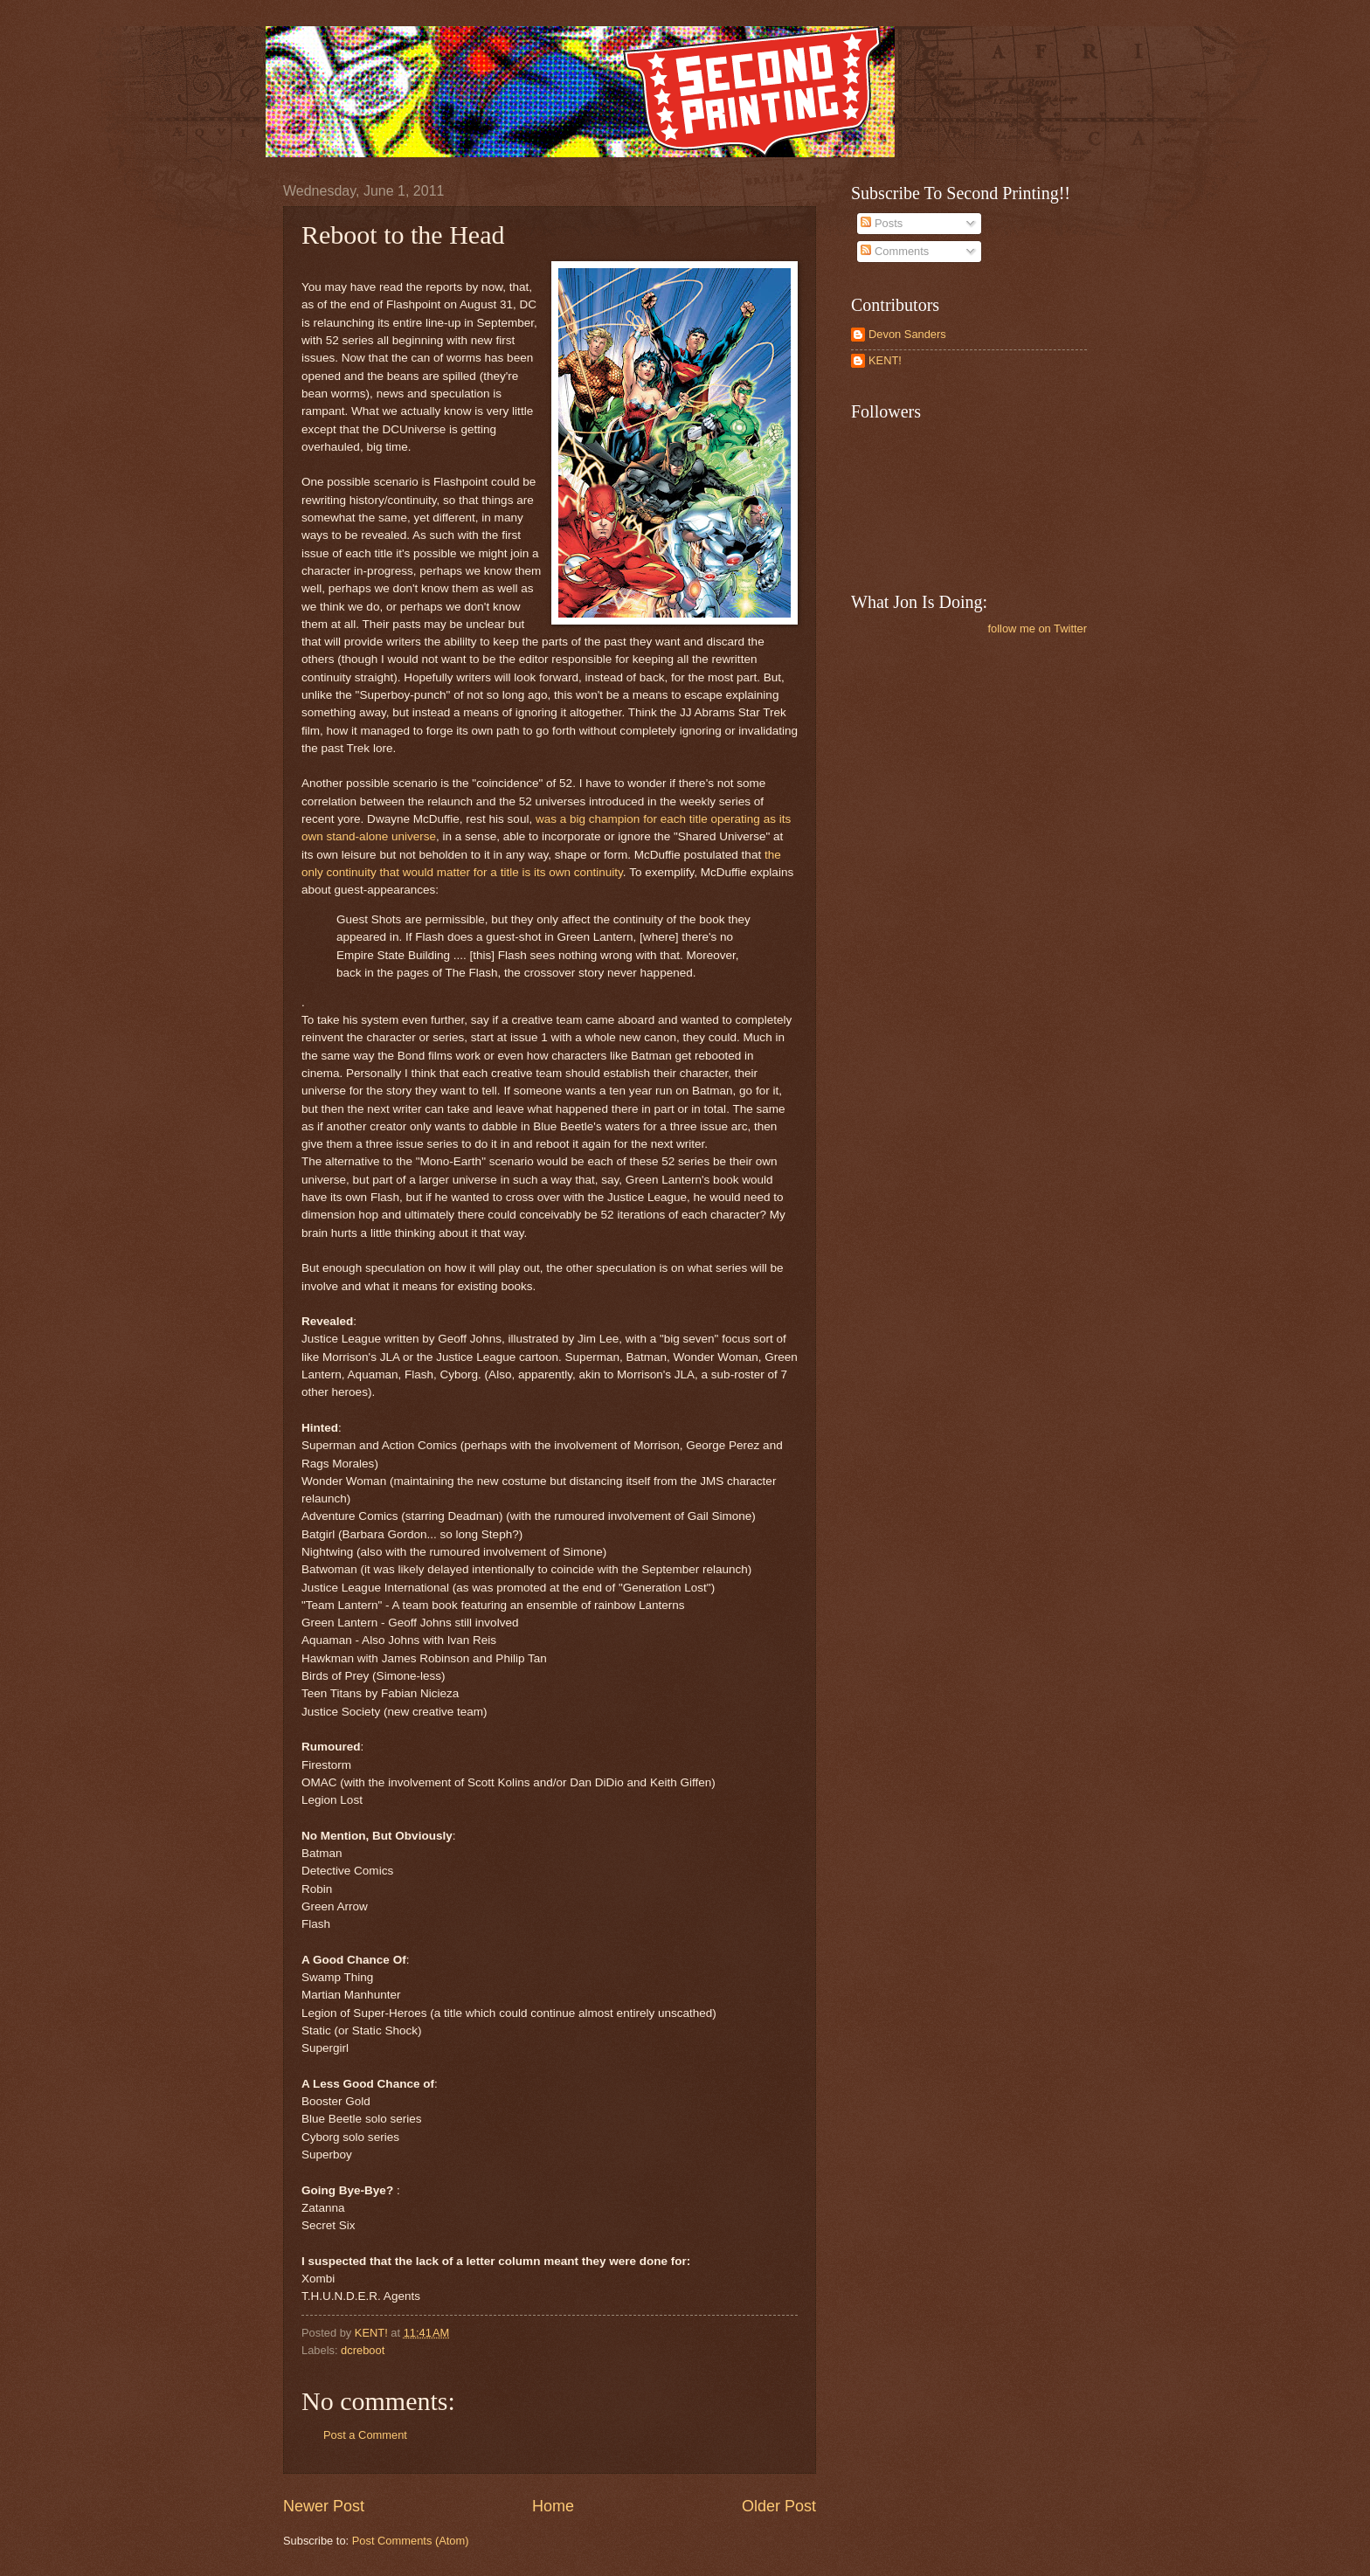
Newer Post (323, 2506)
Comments (895, 251)
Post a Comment (365, 2434)
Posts (882, 223)
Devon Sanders (907, 334)
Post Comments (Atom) (410, 2540)
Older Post (779, 2506)
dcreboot (362, 2350)
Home (553, 2506)
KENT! (885, 360)
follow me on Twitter (1037, 628)
